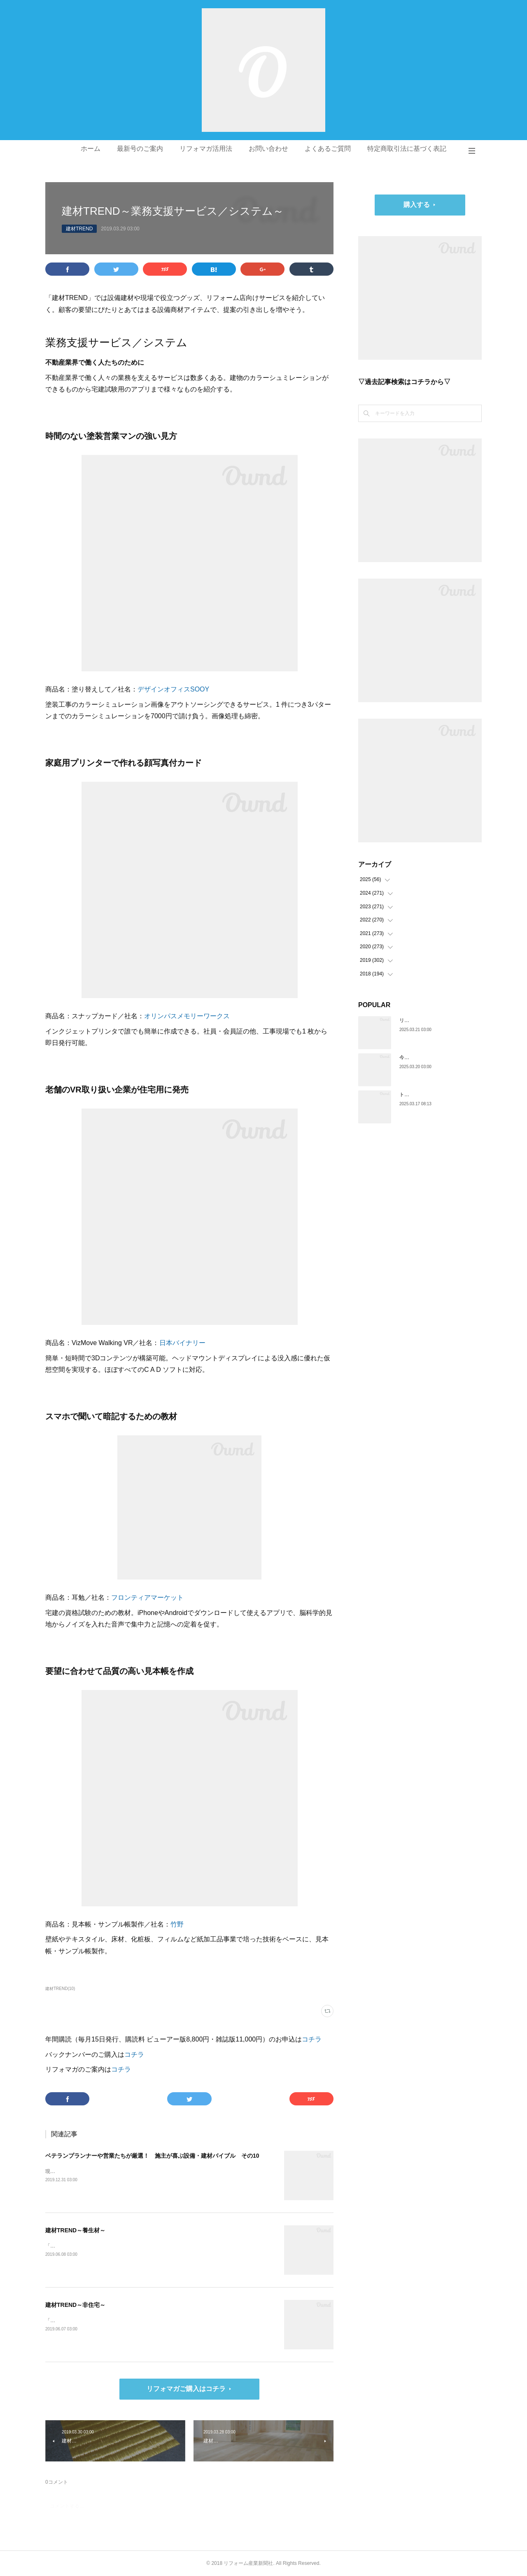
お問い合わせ (268, 148)
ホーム (90, 148)
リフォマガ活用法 (206, 148)
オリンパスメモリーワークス (187, 1016)
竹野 (177, 1924)
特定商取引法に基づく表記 (406, 148)
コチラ (312, 2039)
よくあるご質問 (328, 148)
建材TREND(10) (60, 1988)
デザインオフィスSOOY (173, 689)
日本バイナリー (182, 1342)
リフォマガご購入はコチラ (186, 2388)
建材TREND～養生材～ (75, 2230)
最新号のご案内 (140, 148)
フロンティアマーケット (147, 1597)
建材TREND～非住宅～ (75, 2305)
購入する (416, 204)
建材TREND (79, 229)
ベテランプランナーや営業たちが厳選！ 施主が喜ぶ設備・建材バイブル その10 (152, 2155)
